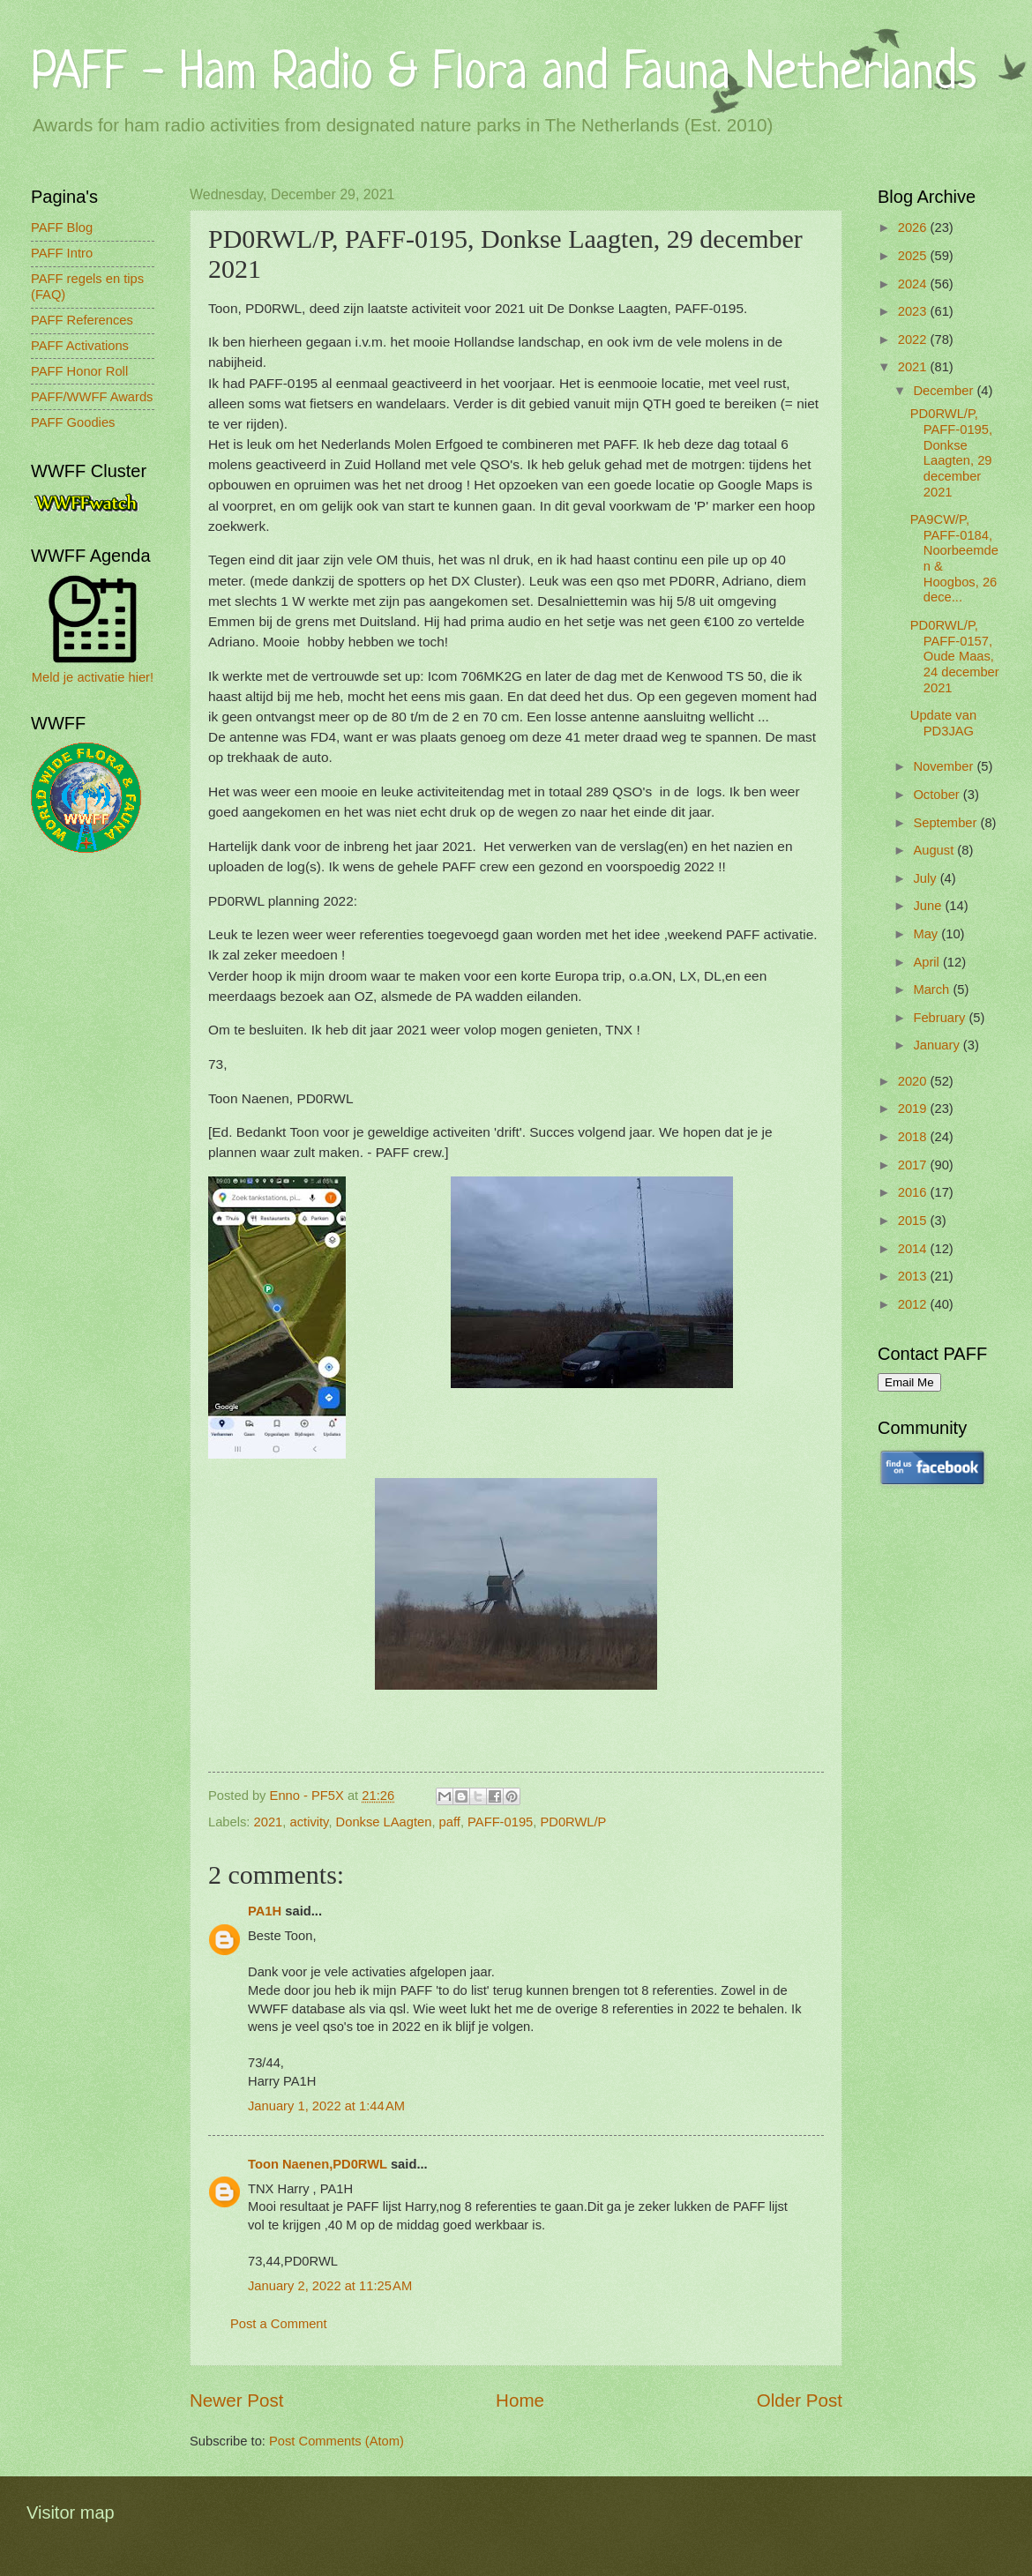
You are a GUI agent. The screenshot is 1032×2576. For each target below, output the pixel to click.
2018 (914, 1137)
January (937, 1045)
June (929, 906)
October (937, 795)
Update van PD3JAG (943, 723)
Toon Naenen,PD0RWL (317, 2164)
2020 (914, 1081)
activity (309, 1822)
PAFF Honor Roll (79, 371)
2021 (268, 1822)
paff (449, 1822)
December (944, 391)
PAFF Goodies (73, 422)
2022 (914, 339)
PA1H (264, 1911)
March (933, 989)
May (927, 934)
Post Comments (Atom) (336, 2441)
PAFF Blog (62, 227)
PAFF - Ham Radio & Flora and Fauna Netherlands (503, 74)
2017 (914, 1165)
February (940, 1018)
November (944, 766)
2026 (914, 227)
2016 (914, 1192)
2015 (914, 1220)
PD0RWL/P (573, 1822)
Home (520, 2400)
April (928, 962)
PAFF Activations (80, 346)
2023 (914, 311)
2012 (914, 1304)
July (926, 878)
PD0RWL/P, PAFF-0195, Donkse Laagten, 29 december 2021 (951, 452)
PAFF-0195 (500, 1822)
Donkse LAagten (384, 1822)
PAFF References (82, 320)
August (935, 850)
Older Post (799, 2400)
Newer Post (236, 2400)
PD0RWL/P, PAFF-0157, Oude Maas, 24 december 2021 (954, 656)
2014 (914, 1249)
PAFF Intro (62, 253)
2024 (914, 284)
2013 (914, 1276)
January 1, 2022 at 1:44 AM (326, 2106)
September (946, 823)
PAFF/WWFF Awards (92, 397)
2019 (914, 1108)
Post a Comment (278, 2324)
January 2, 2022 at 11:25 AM (330, 2286)
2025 (914, 256)
